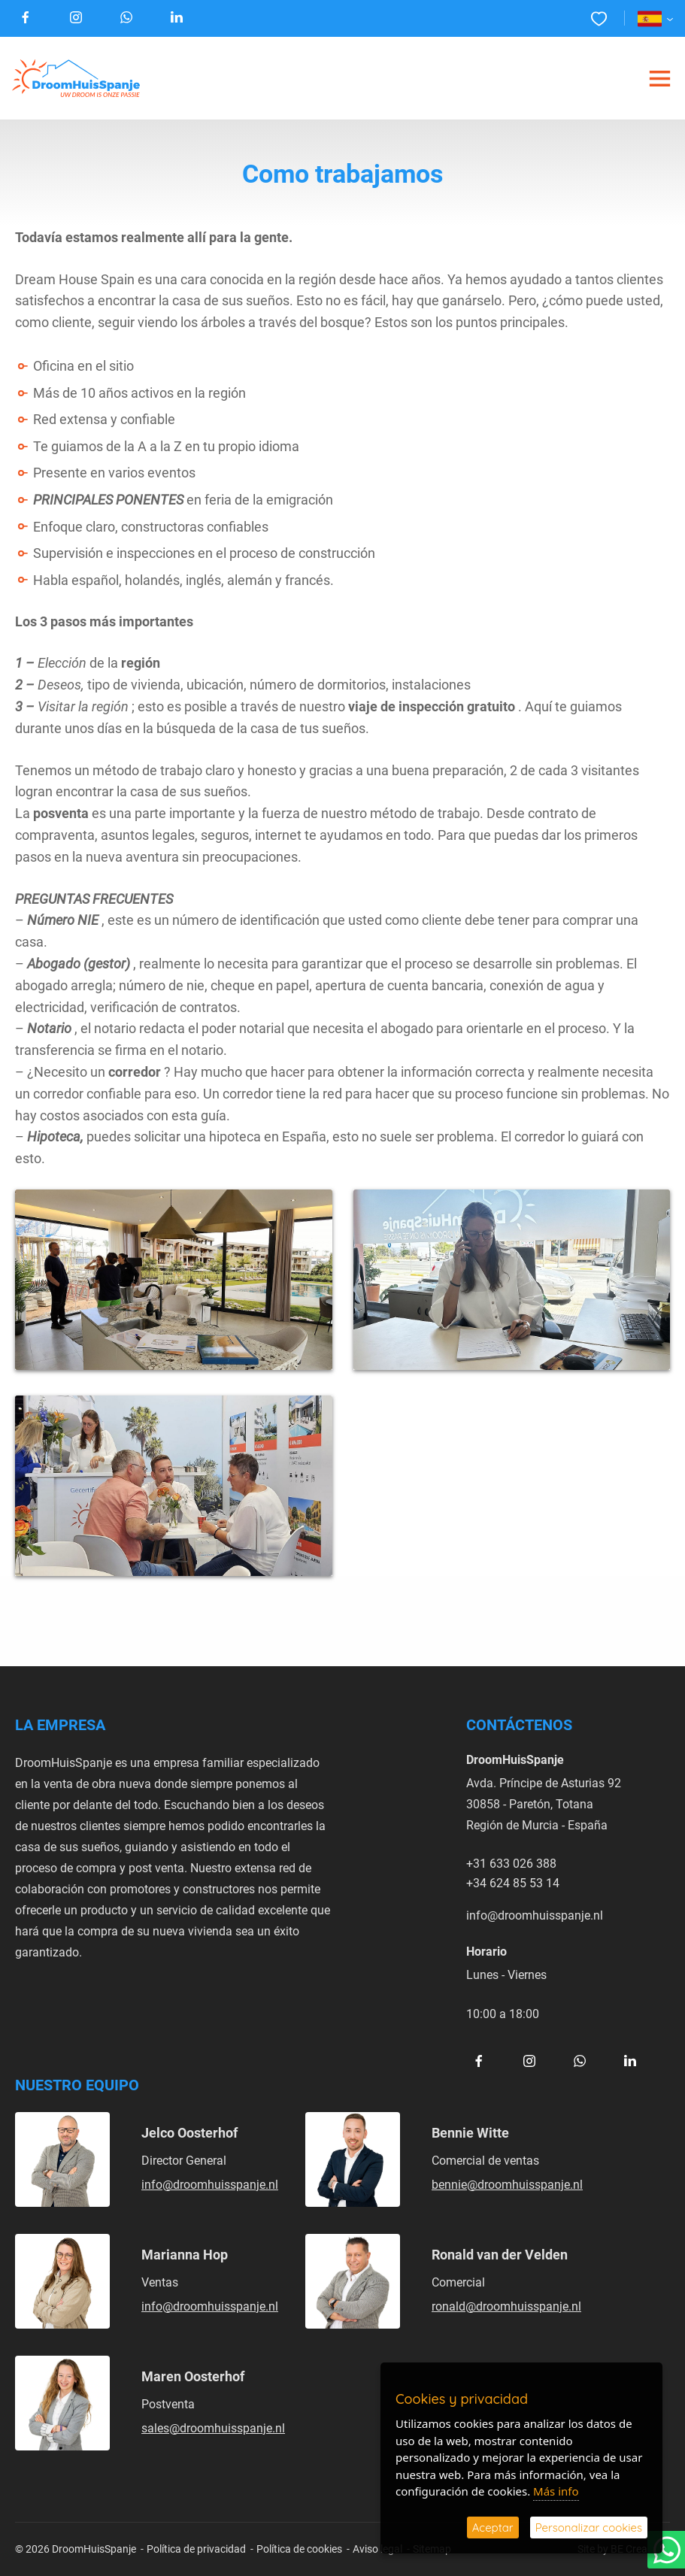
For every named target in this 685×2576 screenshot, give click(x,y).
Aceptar (493, 2527)
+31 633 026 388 (511, 1863)
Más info (555, 2491)
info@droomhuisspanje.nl (534, 1915)
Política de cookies (299, 2548)
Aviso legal (377, 2548)
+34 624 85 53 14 (512, 1882)
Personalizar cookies (588, 2527)
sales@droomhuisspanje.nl (213, 2427)
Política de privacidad (196, 2548)
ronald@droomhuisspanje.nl (506, 2306)
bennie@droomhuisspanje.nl (507, 2184)
